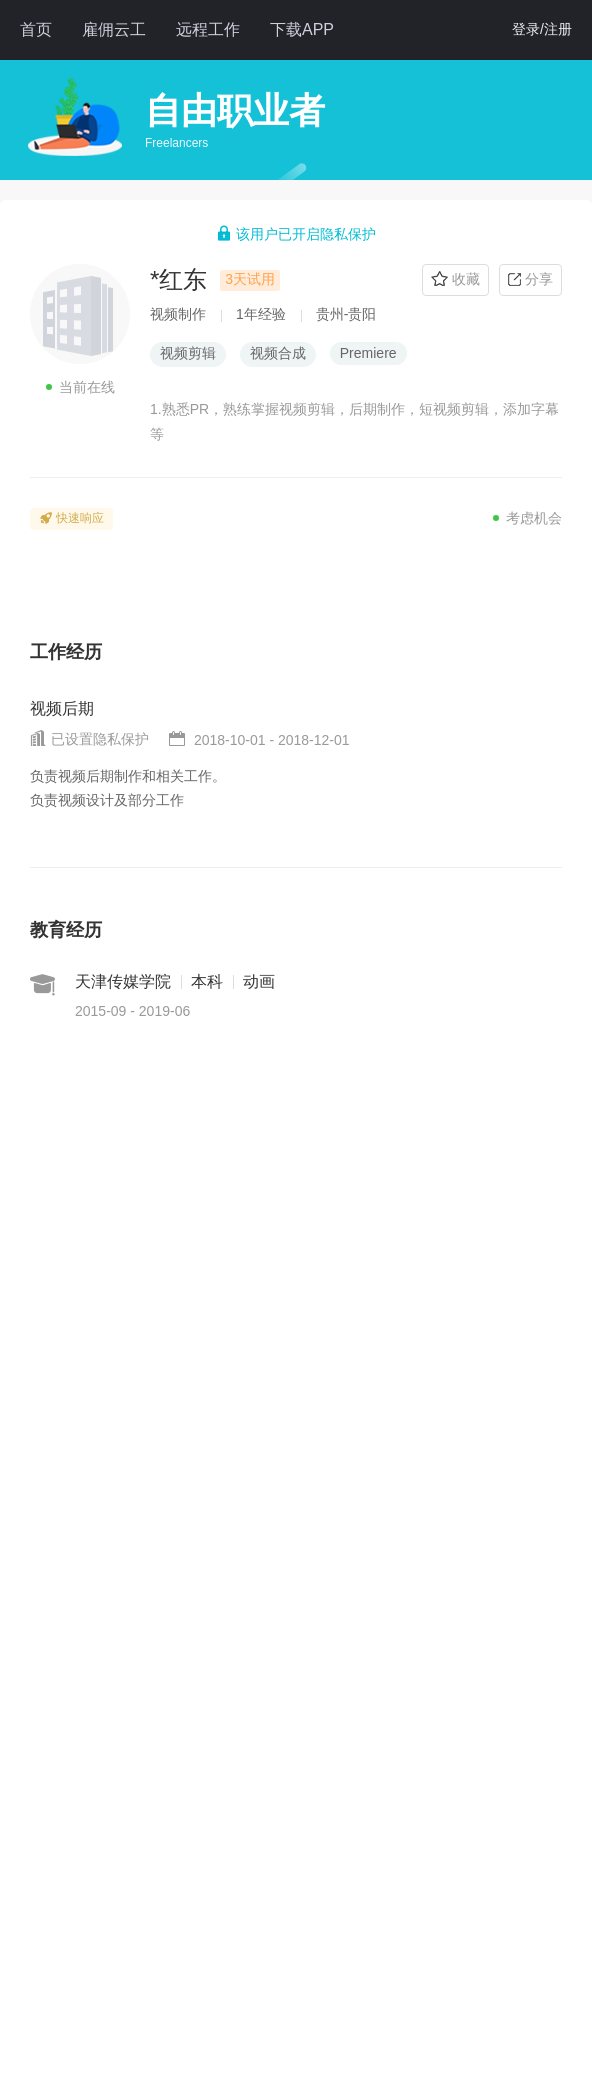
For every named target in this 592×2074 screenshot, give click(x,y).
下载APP (302, 29)
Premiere (368, 353)
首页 (36, 29)
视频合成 (278, 353)
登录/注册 (542, 29)
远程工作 (208, 29)
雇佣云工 (114, 29)
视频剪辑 (188, 353)
